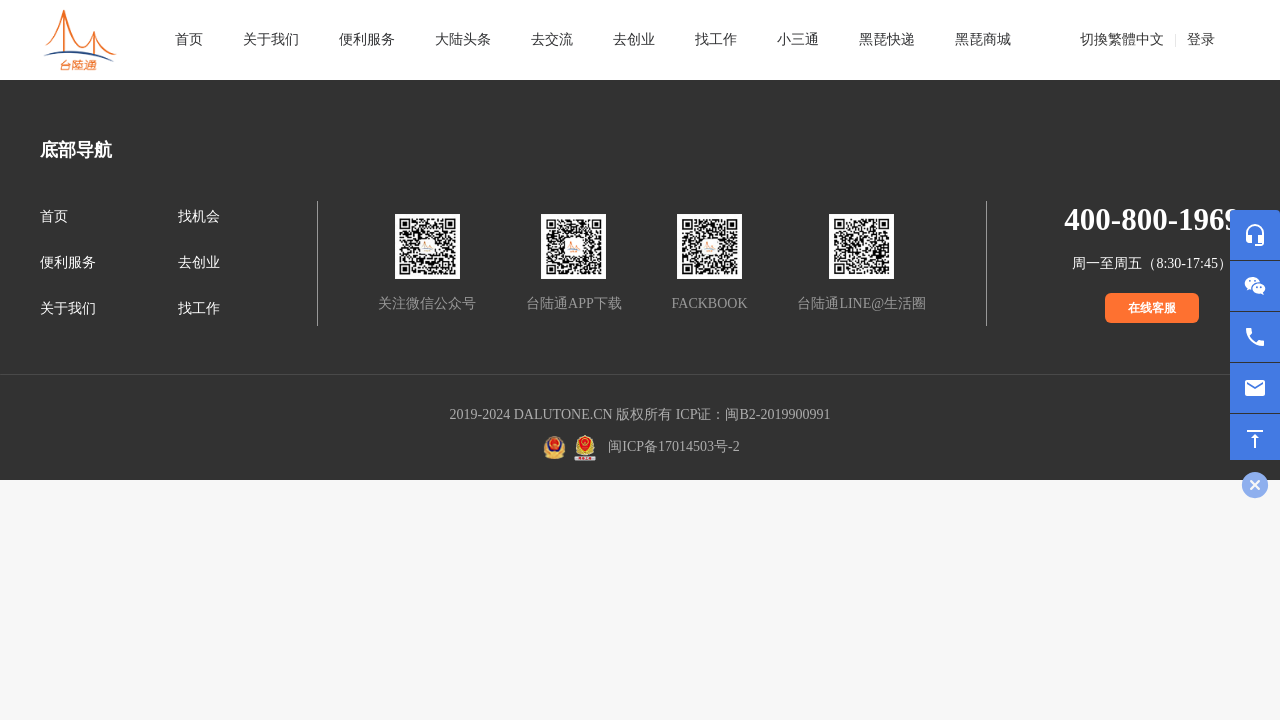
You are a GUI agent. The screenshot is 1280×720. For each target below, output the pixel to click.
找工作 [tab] (716, 39)
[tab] (271, 40)
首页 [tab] (189, 39)
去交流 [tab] (552, 39)
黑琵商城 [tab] (983, 39)
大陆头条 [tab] (463, 39)
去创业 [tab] (634, 39)
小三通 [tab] (798, 39)
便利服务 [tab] (367, 39)
